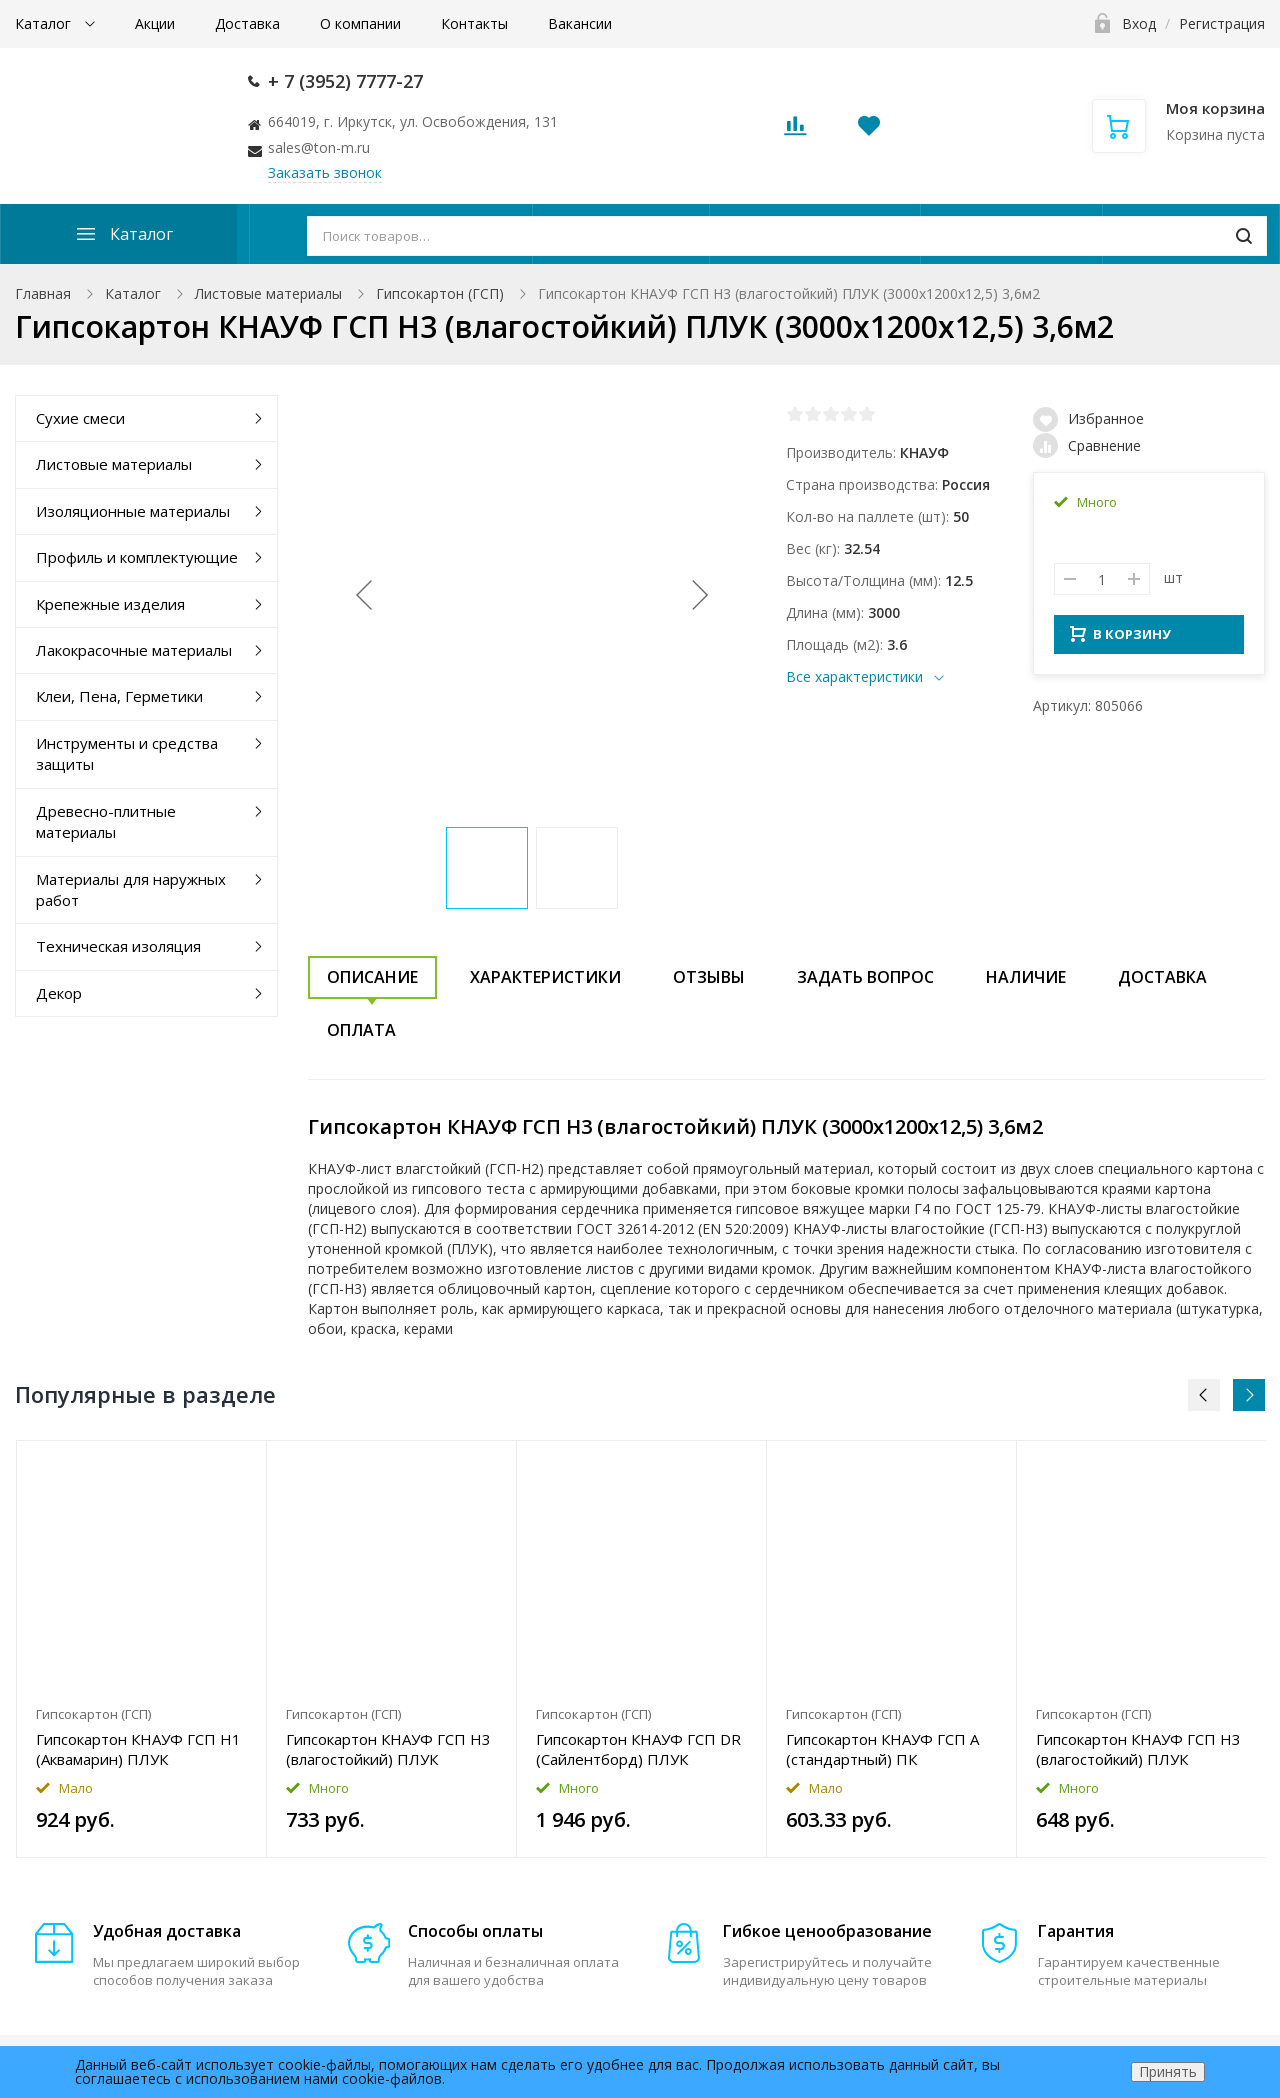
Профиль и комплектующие (137, 557)
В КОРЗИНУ (1120, 640)
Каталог (45, 23)
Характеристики (545, 977)
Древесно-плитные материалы (106, 821)
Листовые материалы (268, 293)
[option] (142, 1649)
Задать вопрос (865, 977)
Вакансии (580, 23)
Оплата (361, 1030)
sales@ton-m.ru (319, 147)
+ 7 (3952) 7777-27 (345, 81)
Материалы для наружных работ (131, 889)
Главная (43, 293)
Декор (59, 993)
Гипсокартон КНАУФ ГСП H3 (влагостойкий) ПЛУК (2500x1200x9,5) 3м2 (1138, 1749)
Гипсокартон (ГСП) (440, 293)
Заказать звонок (325, 172)
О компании (360, 23)
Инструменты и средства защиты (127, 753)
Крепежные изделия (110, 604)
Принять (1168, 2071)
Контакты (474, 23)
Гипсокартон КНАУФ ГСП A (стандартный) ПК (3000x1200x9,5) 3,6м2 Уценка (882, 1749)
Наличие (1026, 977)
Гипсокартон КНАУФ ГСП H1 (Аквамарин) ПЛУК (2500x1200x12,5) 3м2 (138, 1749)
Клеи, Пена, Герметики (119, 696)
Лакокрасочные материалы (134, 650)
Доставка (247, 23)
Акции (155, 23)
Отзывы (709, 977)
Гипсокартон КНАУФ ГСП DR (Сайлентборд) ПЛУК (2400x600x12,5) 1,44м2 (638, 1749)
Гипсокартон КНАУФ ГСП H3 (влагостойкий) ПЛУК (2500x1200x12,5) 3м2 (388, 1749)
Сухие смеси (80, 418)
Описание (372, 977)
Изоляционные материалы (133, 511)
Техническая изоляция (118, 946)
